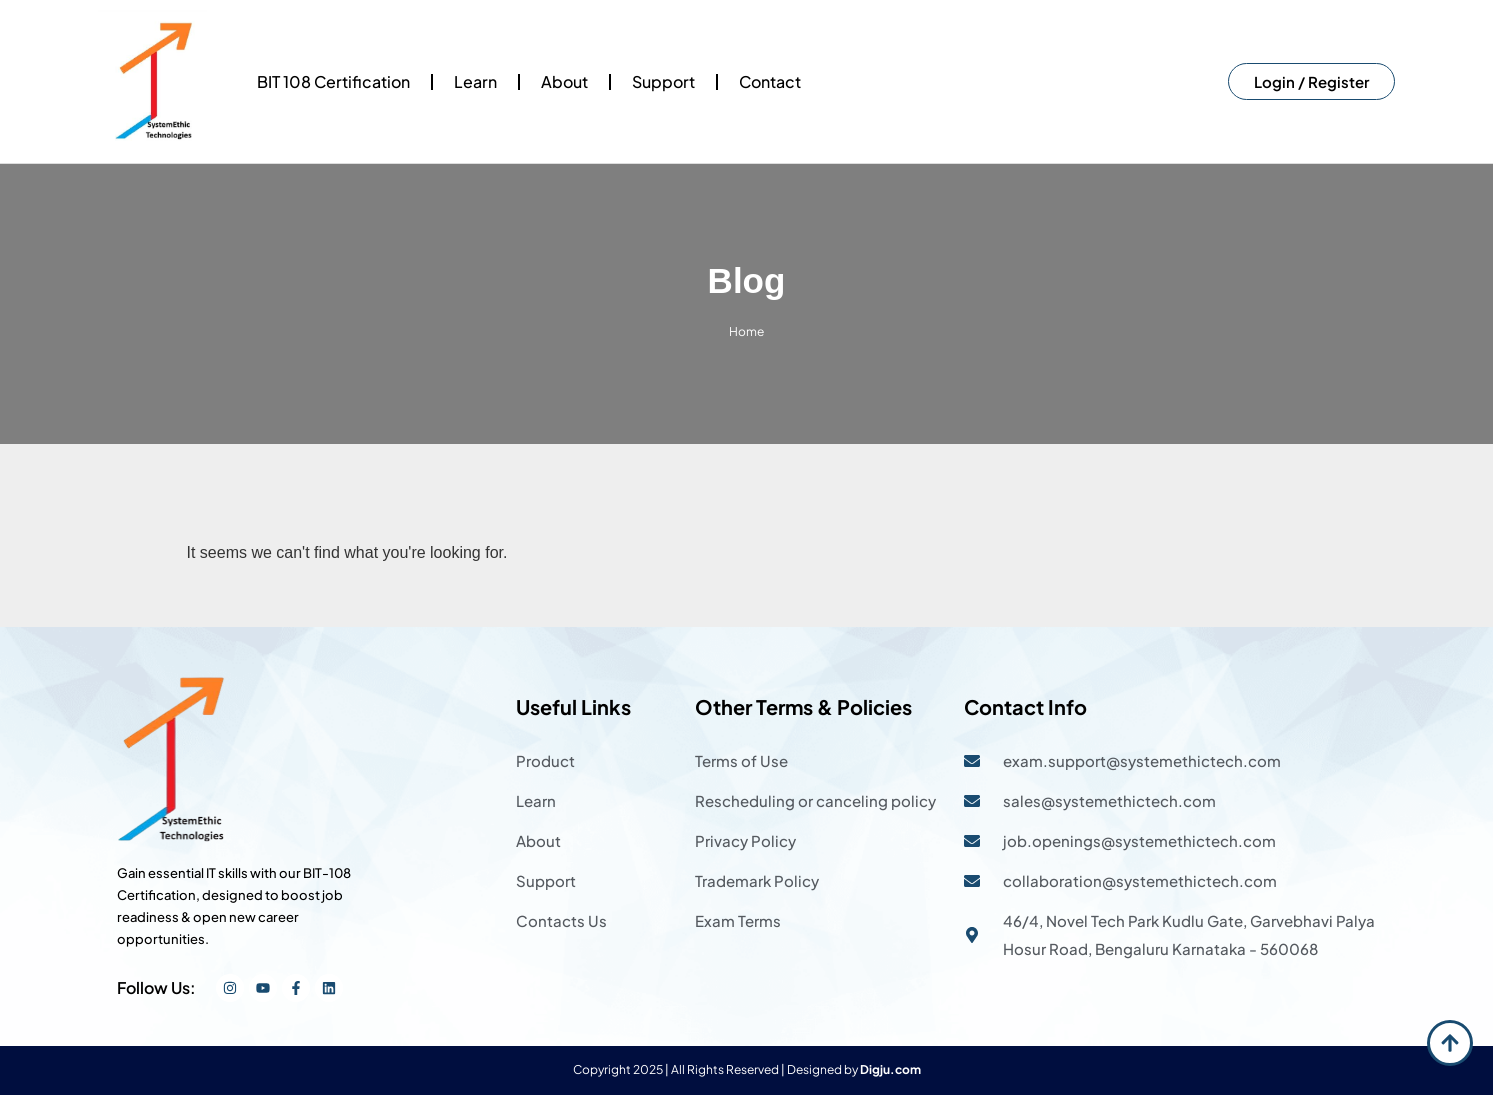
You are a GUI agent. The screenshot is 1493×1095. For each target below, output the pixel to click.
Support (663, 81)
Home (746, 331)
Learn (475, 81)
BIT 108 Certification (333, 81)
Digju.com (890, 1069)
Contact (770, 81)
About (564, 81)
